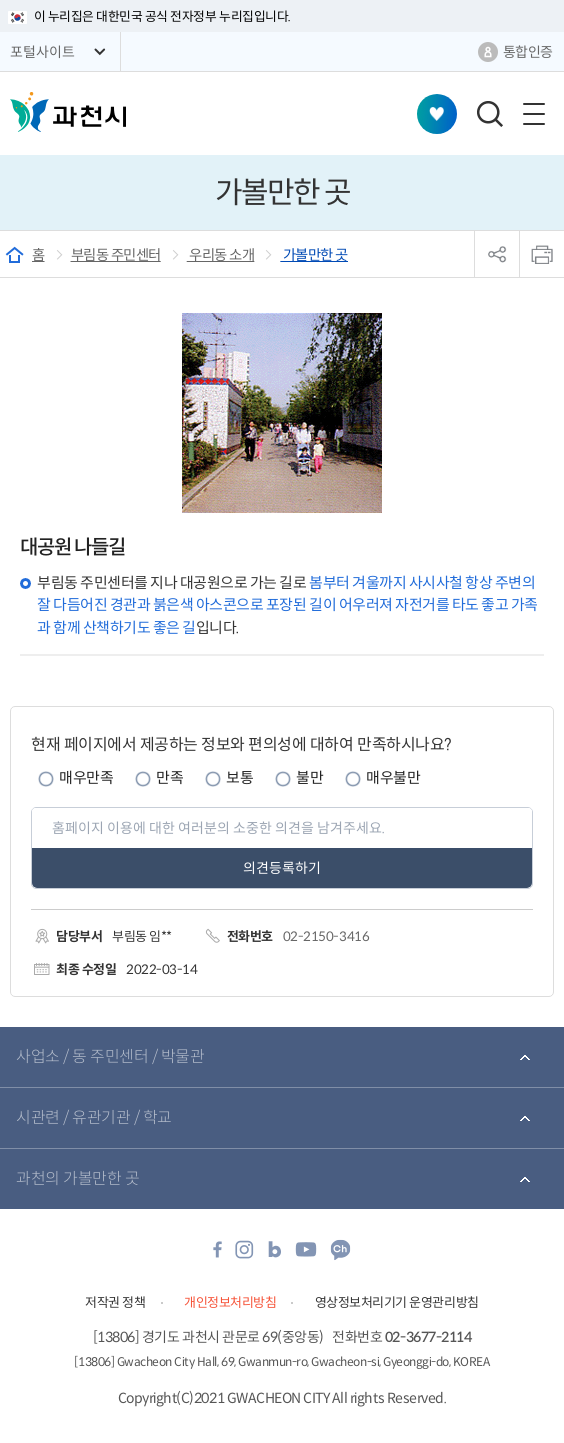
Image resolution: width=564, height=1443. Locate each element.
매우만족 (86, 777)
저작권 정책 (115, 1302)
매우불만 (393, 777)
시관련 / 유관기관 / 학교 (94, 1117)
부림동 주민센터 (116, 255)
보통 (239, 777)
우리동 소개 (221, 255)
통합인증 (528, 52)
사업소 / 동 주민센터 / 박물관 (110, 1056)
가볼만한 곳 (314, 255)
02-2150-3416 (326, 936)
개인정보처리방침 (230, 1302)
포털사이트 (42, 52)
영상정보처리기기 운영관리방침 (397, 1302)
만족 (169, 777)
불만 (309, 777)
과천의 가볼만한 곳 (77, 1178)
